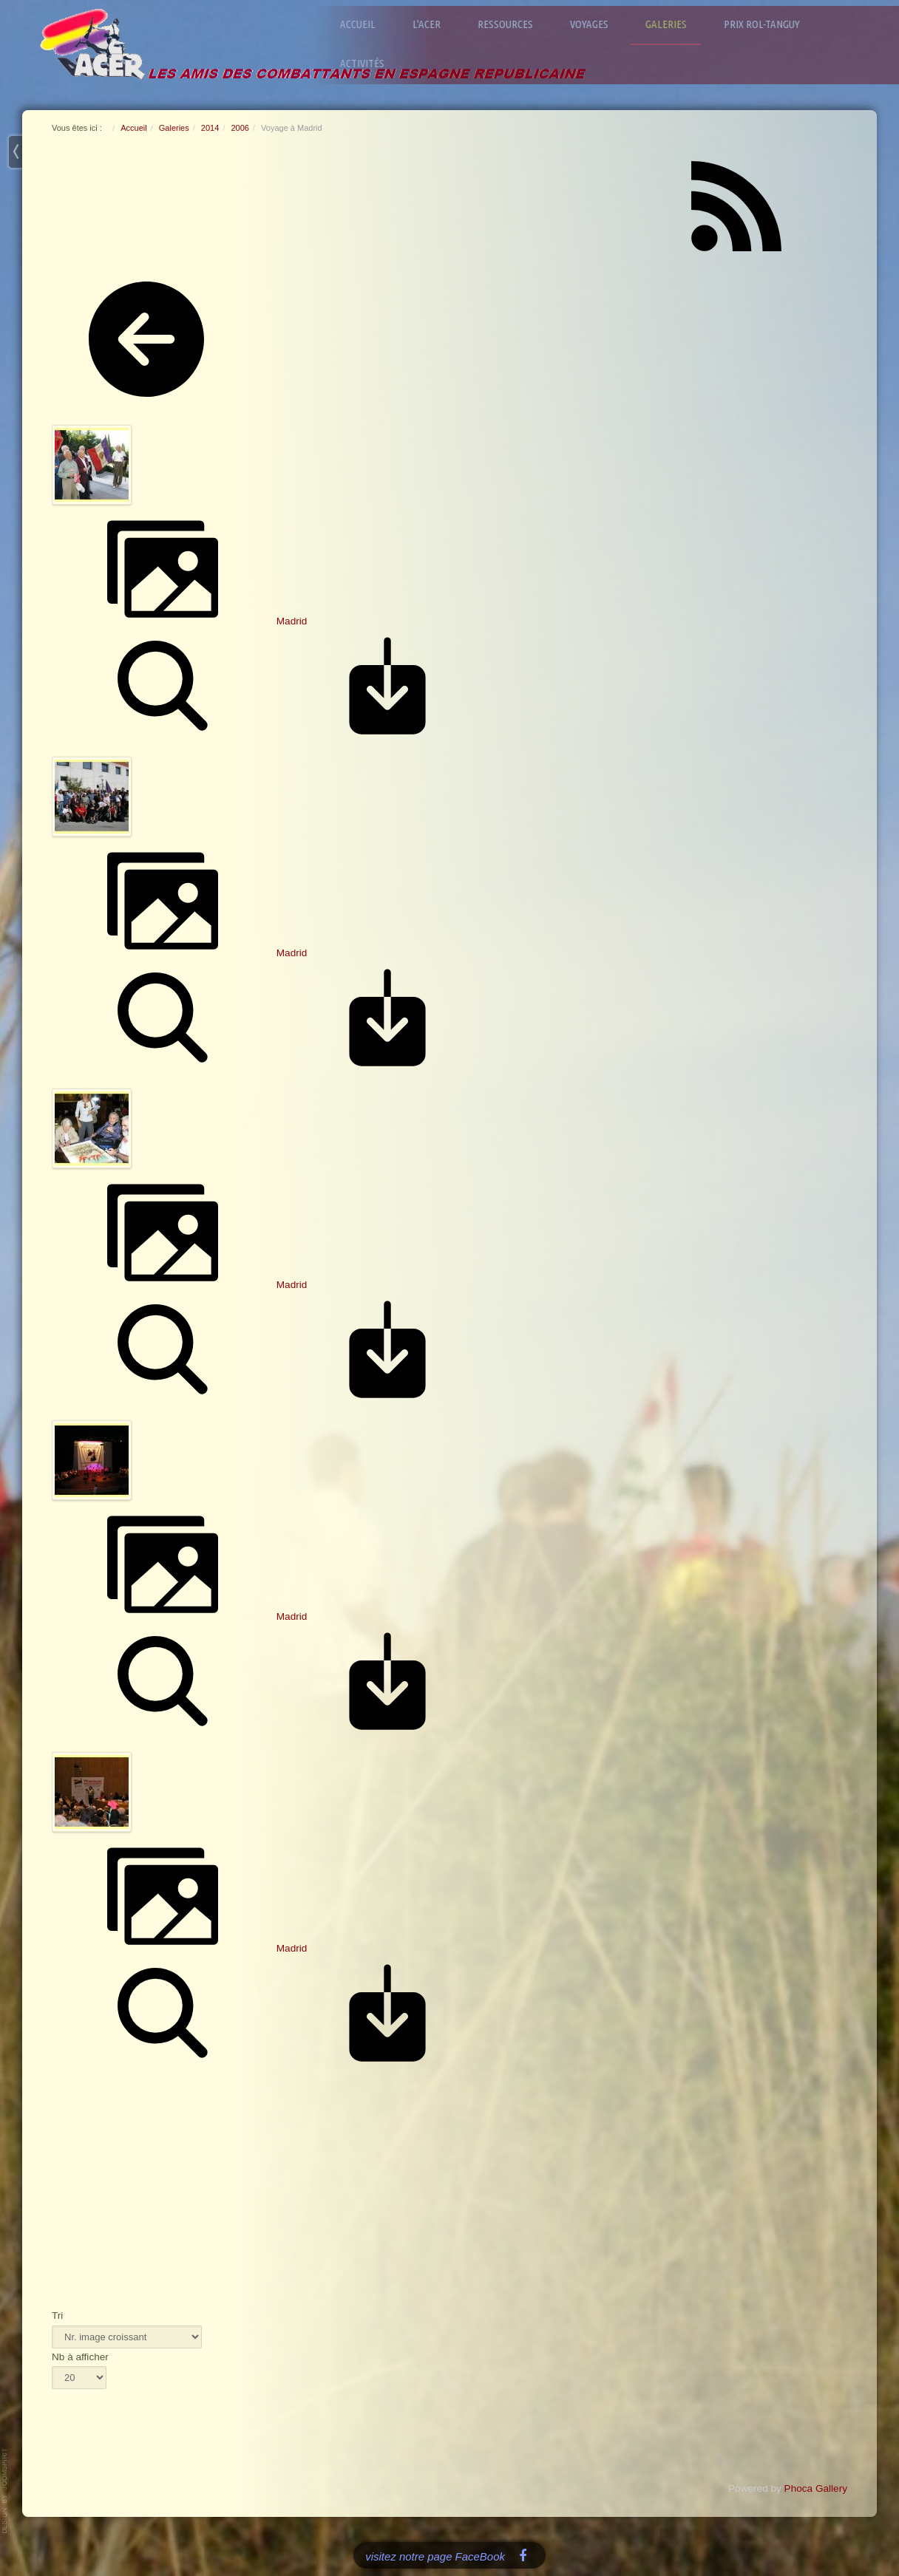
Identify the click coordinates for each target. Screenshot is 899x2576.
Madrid (292, 621)
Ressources (513, 24)
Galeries (674, 24)
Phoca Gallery (815, 2488)
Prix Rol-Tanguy (770, 24)
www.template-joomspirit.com (5, 2491)
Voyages (597, 24)
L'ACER (435, 24)
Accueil (366, 24)
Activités (370, 63)
